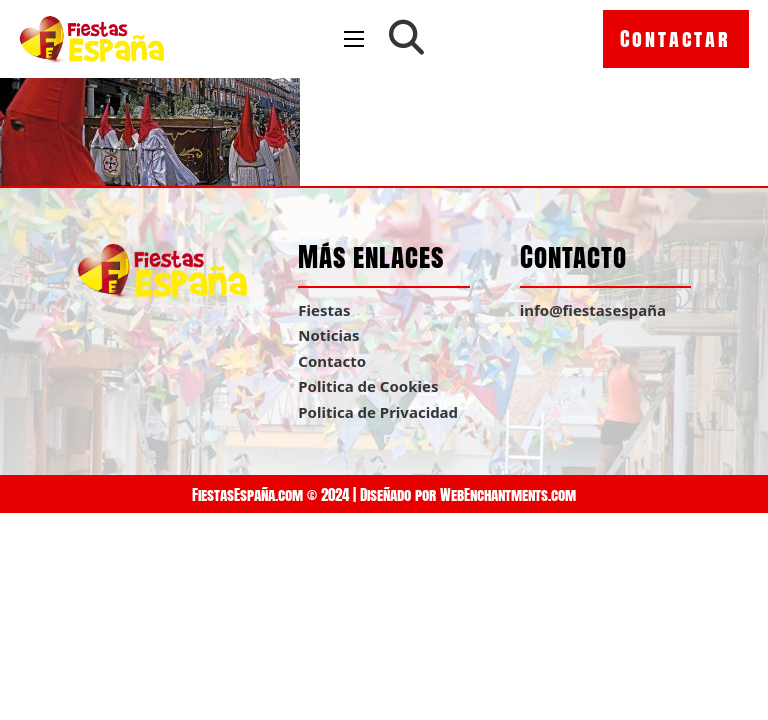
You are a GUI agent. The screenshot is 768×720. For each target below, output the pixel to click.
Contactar (675, 38)
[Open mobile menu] (354, 39)
